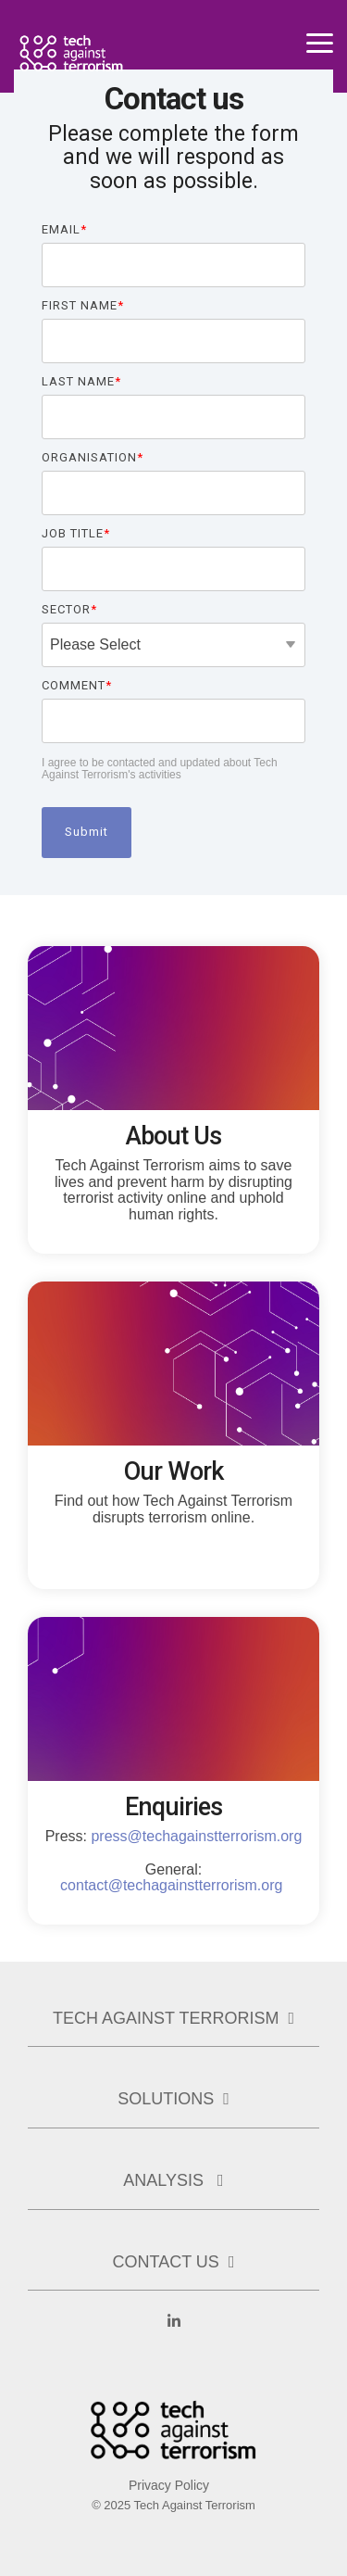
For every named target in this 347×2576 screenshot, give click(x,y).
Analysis (165, 2180)
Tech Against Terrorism (166, 2018)
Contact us (166, 2262)
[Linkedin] (174, 2331)
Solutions (166, 2099)
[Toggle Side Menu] (319, 41)
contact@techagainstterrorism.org (171, 1885)
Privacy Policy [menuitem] (169, 2485)
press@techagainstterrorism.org (196, 1836)
